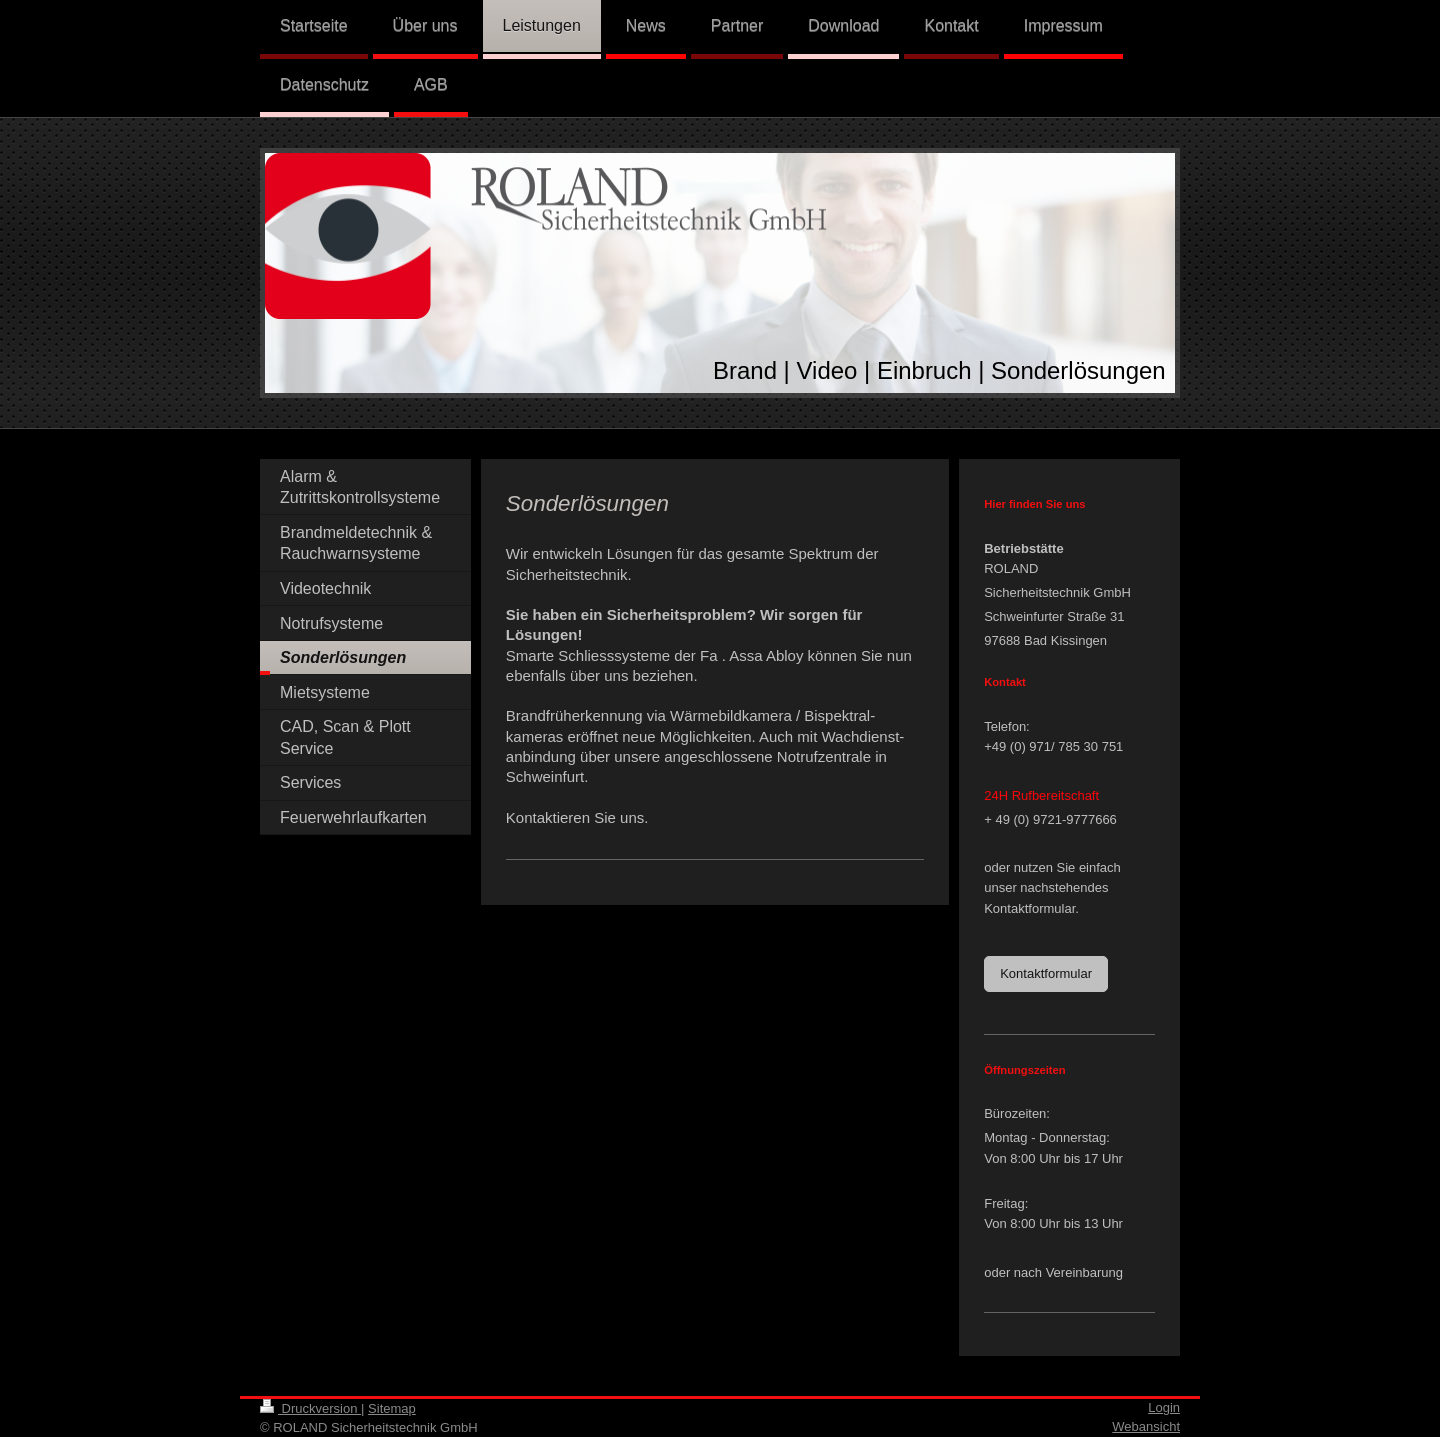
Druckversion (310, 1408)
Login (1164, 1407)
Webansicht (1146, 1426)
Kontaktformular (1046, 973)
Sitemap (392, 1408)
